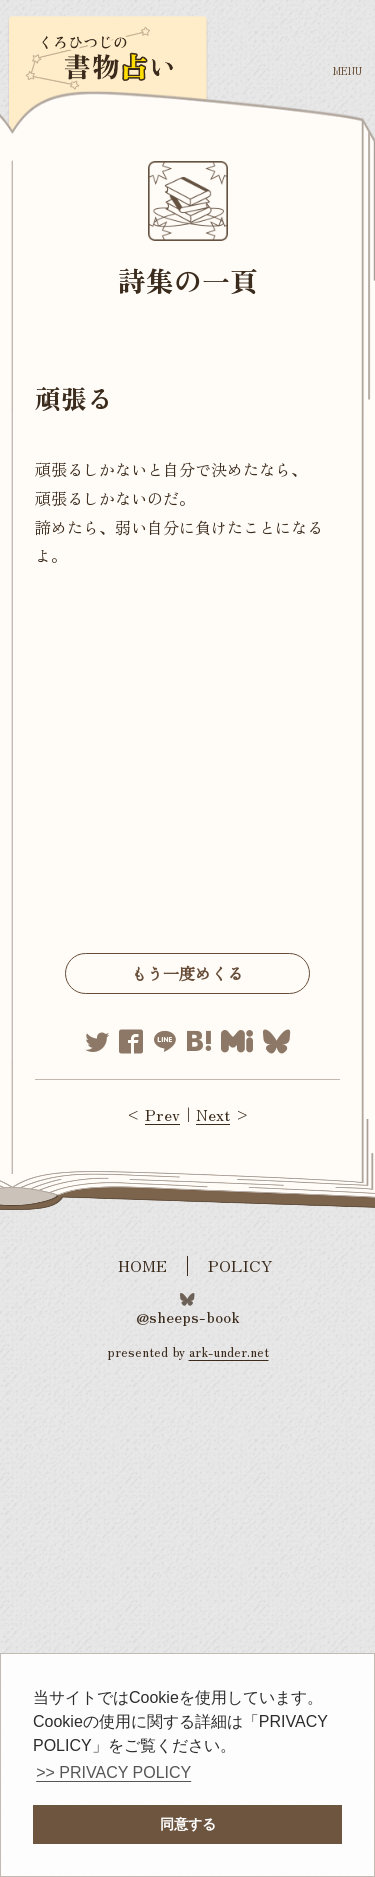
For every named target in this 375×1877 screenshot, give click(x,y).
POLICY (240, 1265)
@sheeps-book (188, 1315)
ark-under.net (229, 1351)
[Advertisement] (187, 766)
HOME (142, 1265)
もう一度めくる (187, 973)
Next (213, 1114)
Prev (162, 1114)
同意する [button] (188, 1824)
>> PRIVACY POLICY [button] (113, 1772)
